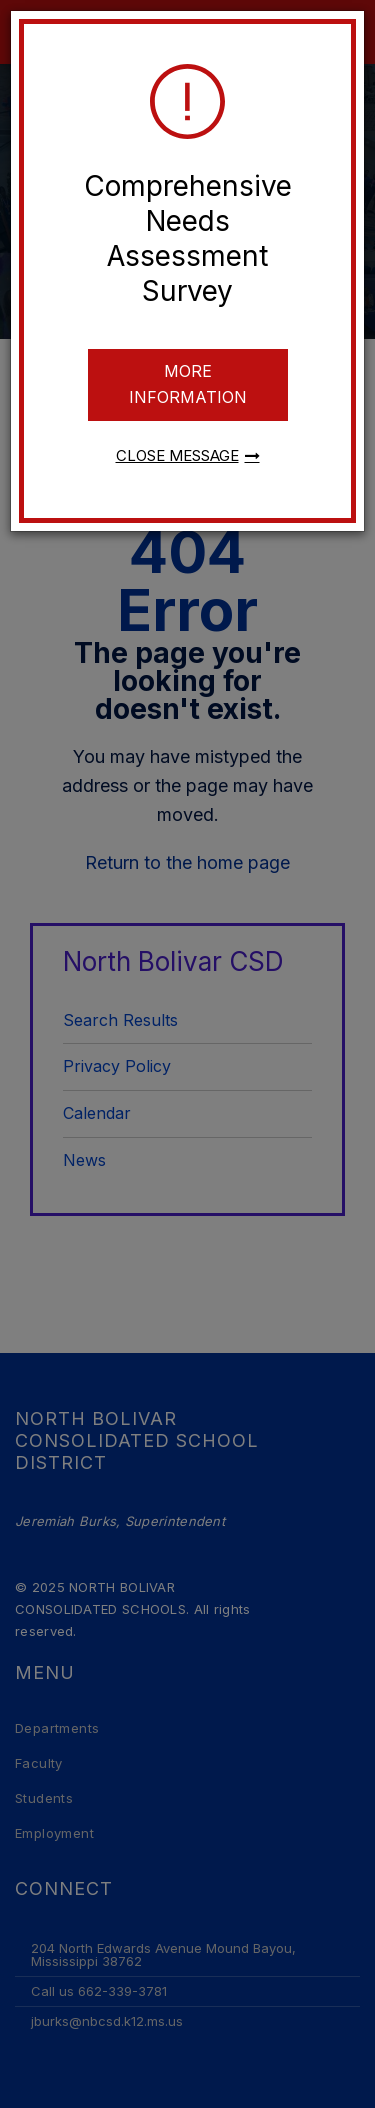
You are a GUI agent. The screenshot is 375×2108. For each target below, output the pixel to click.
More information (188, 384)
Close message (177, 455)
